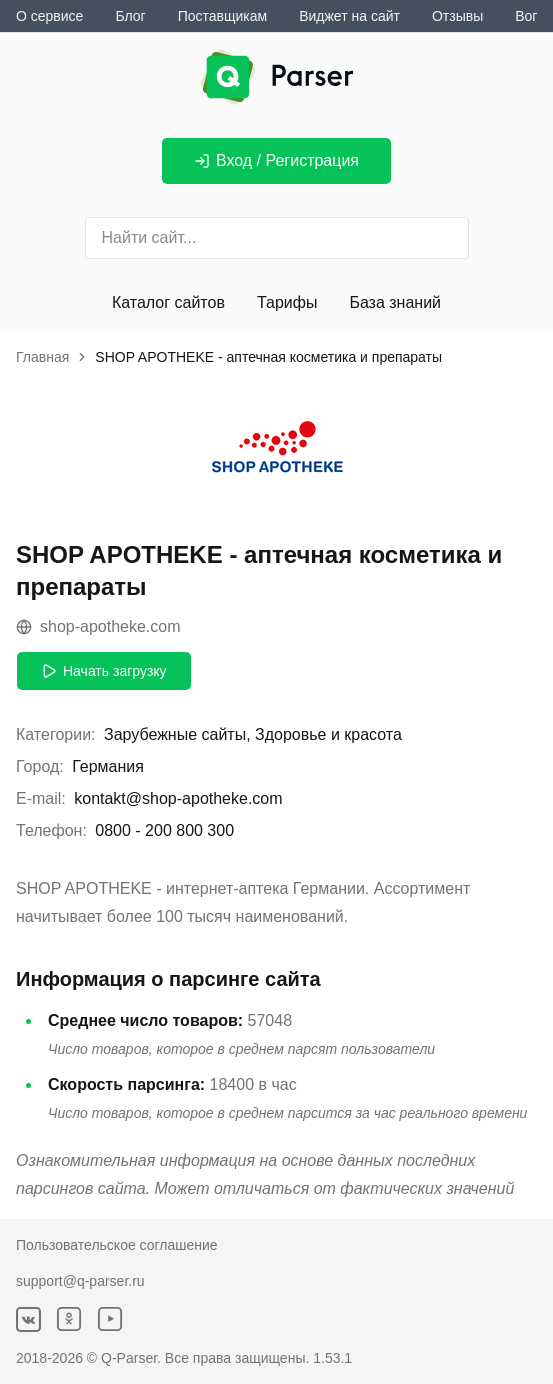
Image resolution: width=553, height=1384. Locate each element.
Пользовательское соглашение (117, 1245)
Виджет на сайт (349, 16)
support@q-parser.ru (80, 1281)
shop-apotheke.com (98, 626)
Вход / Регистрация (276, 160)
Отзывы (457, 16)
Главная (42, 357)
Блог (130, 16)
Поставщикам (223, 16)
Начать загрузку (104, 671)
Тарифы (287, 302)
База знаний (395, 302)
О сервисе (49, 16)
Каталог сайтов (168, 302)
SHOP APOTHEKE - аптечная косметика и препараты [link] (268, 357)
